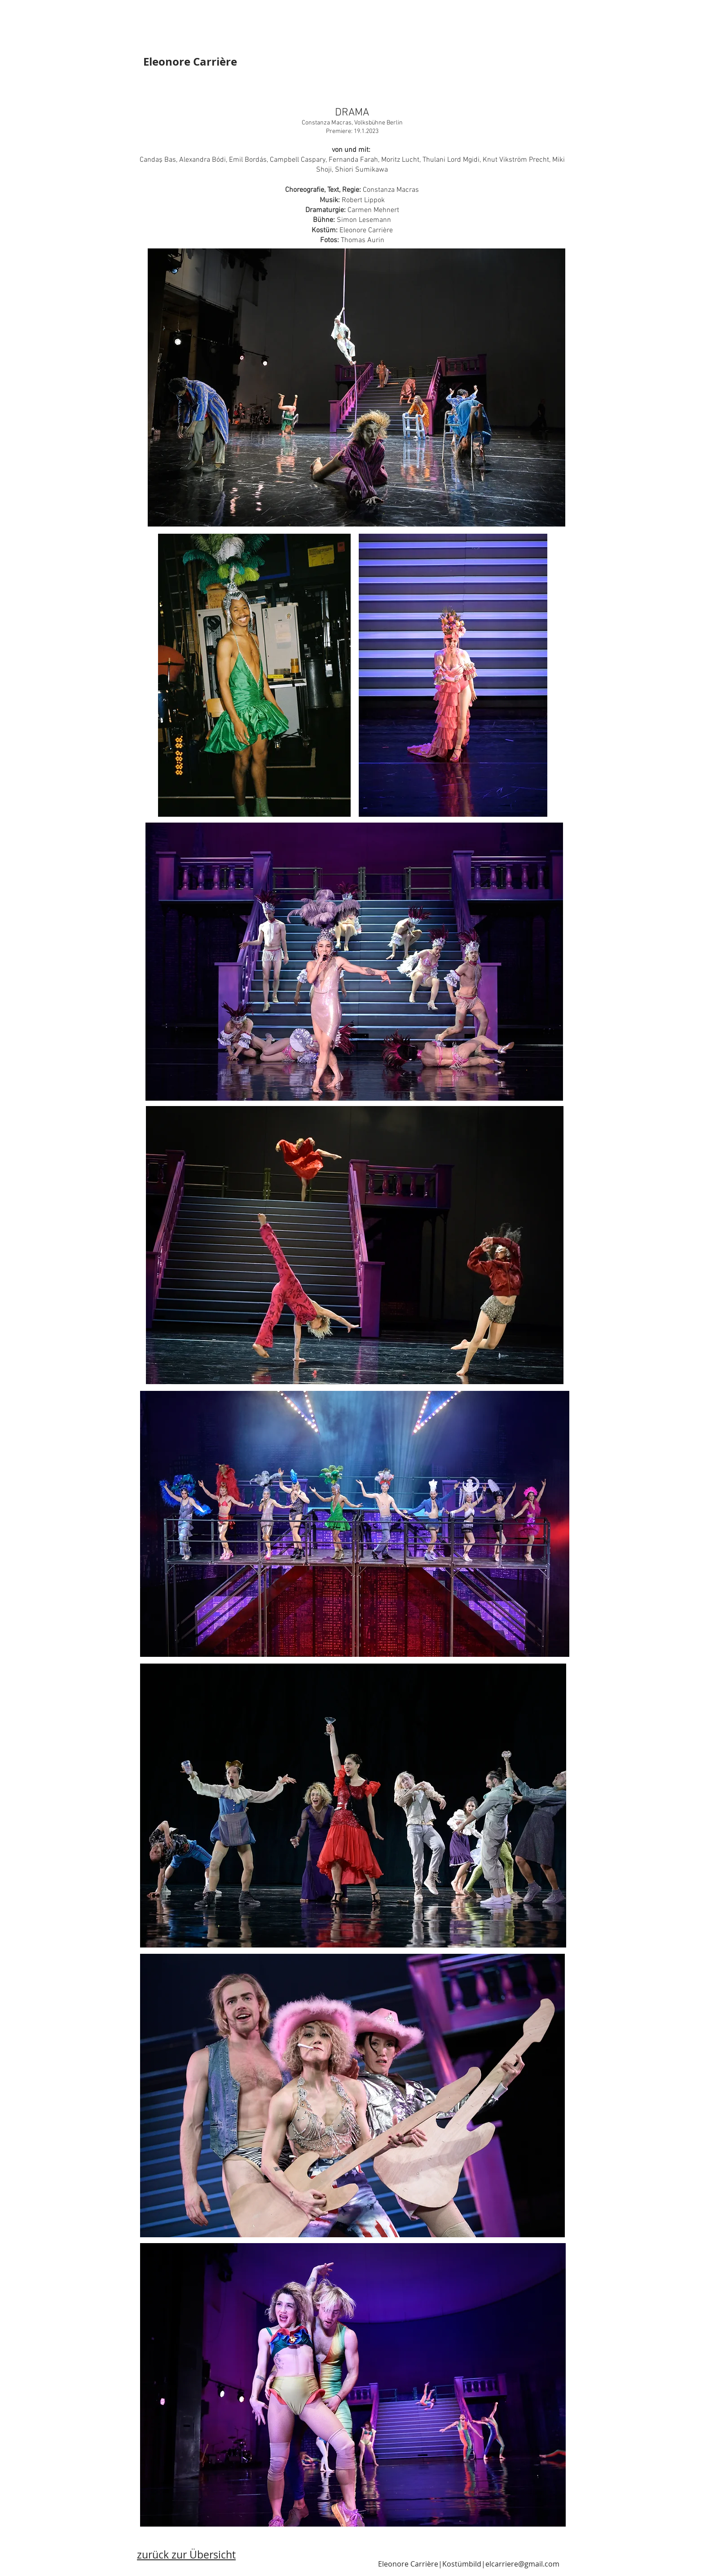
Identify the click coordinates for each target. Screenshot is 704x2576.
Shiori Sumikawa (361, 169)
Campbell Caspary (298, 159)
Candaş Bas (158, 159)
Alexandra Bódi (202, 159)
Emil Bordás (248, 159)
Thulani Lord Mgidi (451, 159)
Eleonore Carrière (190, 61)
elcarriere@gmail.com (522, 2564)
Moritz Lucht (400, 159)
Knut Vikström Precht (516, 159)
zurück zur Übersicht (186, 2555)
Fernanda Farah (353, 159)
